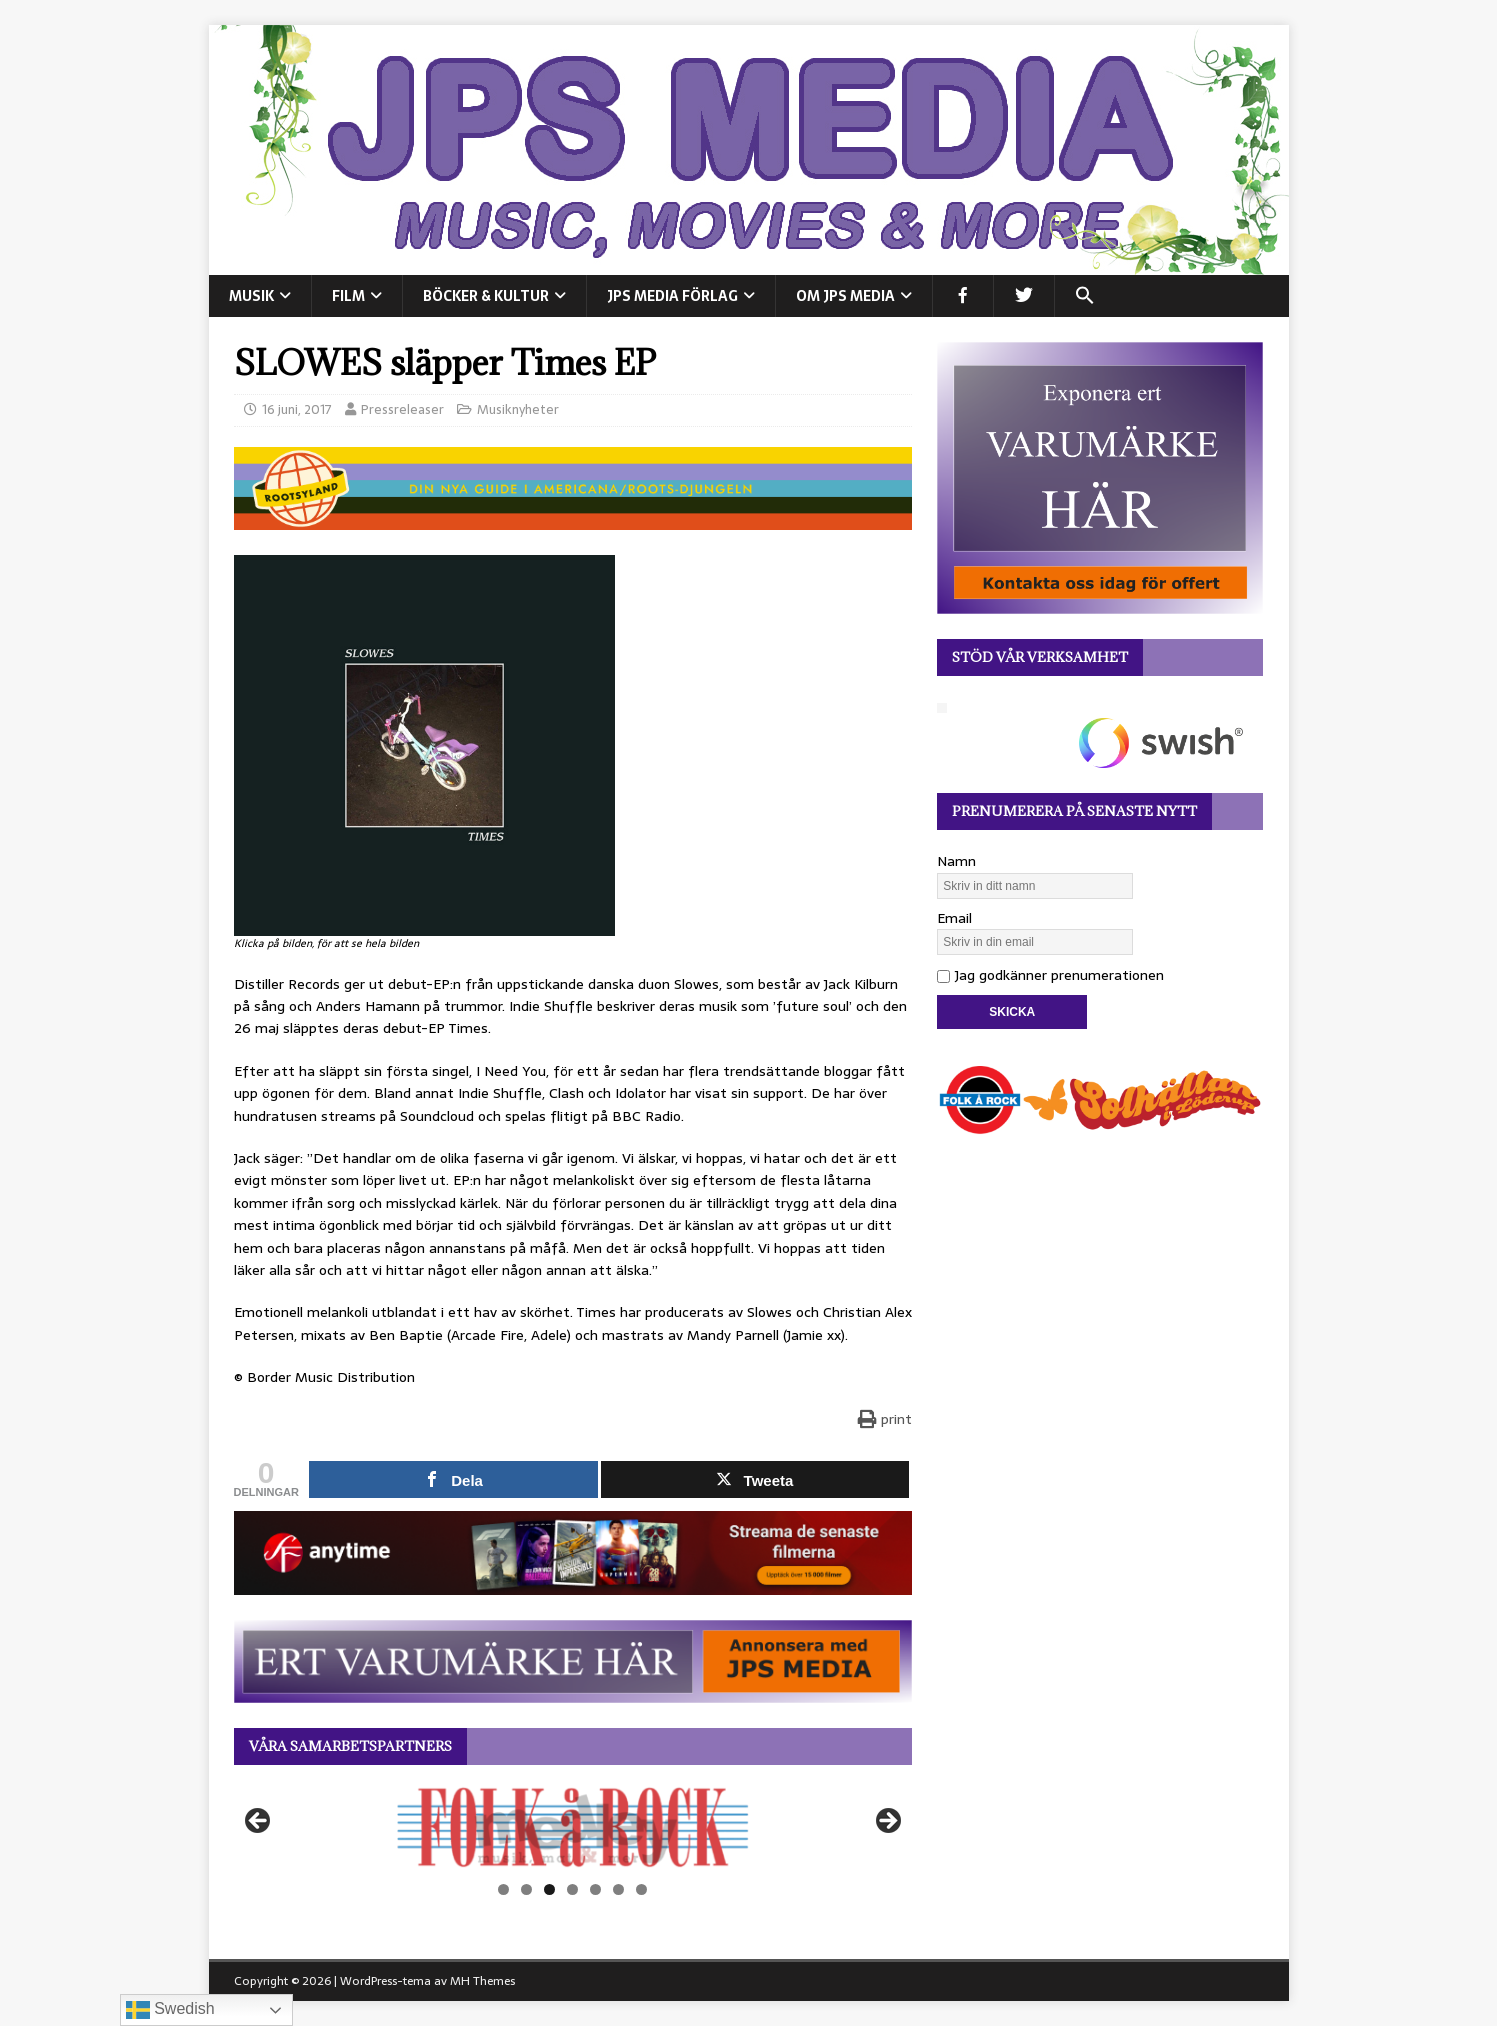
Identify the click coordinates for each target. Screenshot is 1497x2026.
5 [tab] (595, 1889)
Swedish (170, 2010)
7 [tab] (641, 1889)
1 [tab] (503, 1889)
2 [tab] (526, 1889)
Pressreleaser (402, 409)
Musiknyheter (518, 409)
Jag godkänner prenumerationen (1050, 975)
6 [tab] (618, 1889)
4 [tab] (572, 1889)
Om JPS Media (845, 296)
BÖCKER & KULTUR (486, 296)
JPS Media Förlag (672, 296)
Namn (956, 861)
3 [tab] (549, 1889)
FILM (348, 296)
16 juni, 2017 (297, 409)
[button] (1084, 296)
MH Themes (482, 1981)
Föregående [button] (259, 1822)
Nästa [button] (887, 1822)
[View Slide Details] (573, 1827)
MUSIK (251, 296)
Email (954, 918)
